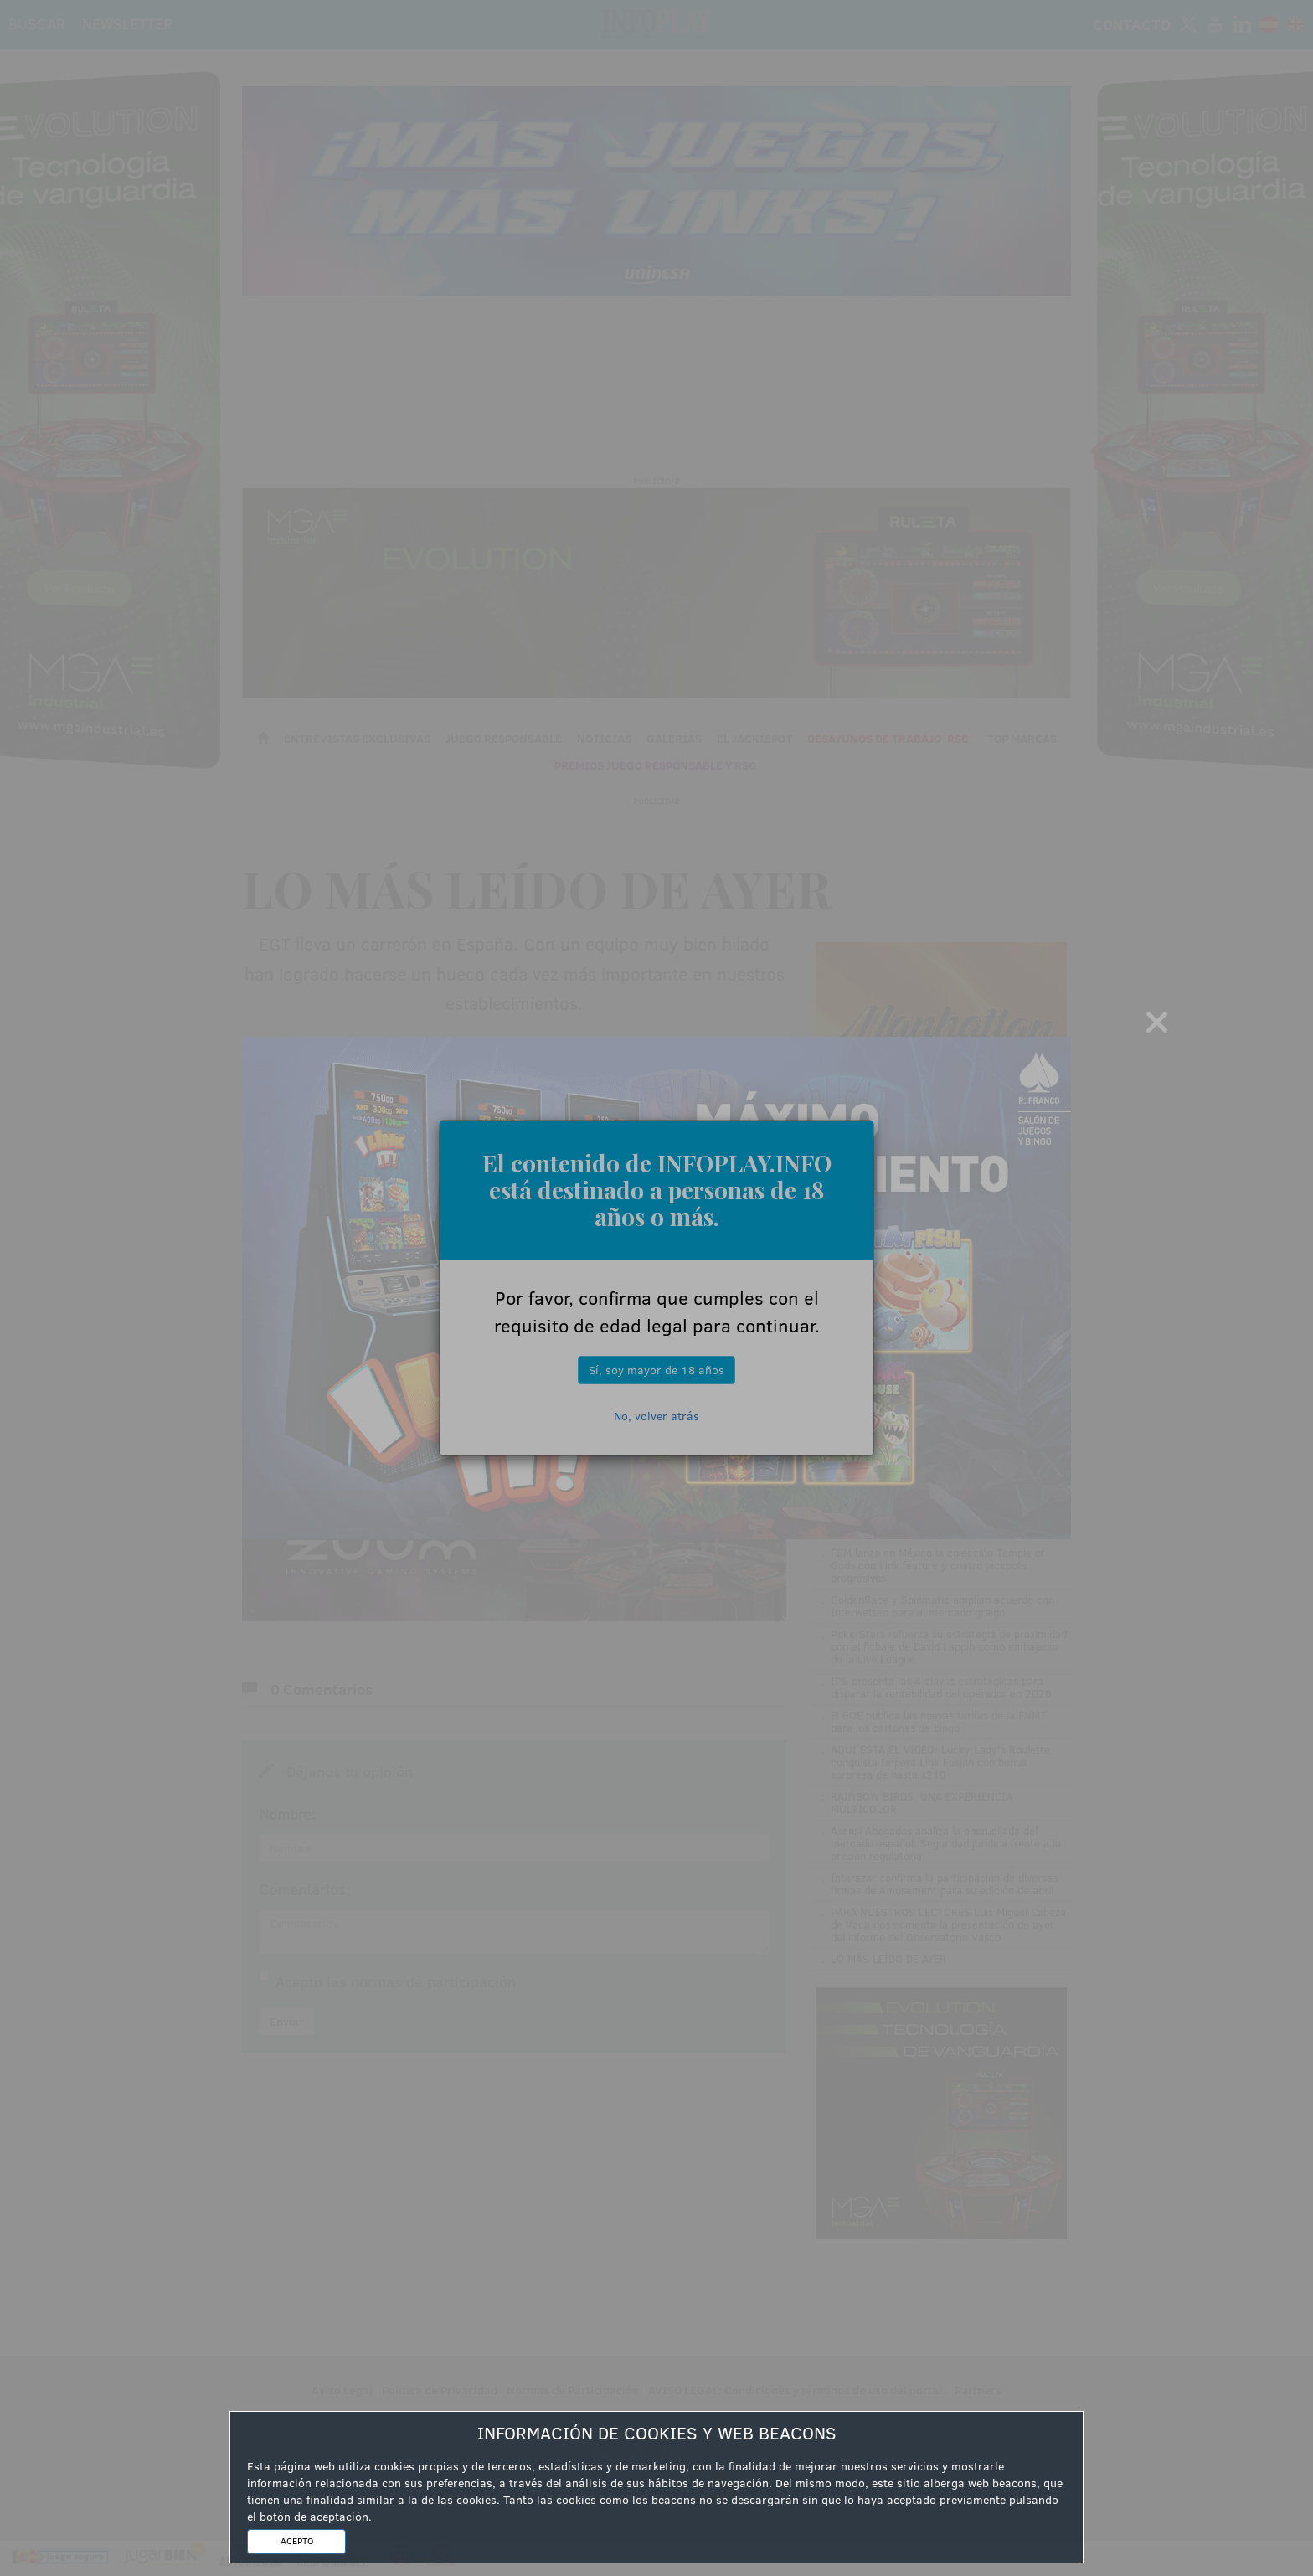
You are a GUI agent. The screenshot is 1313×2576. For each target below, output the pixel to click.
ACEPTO (297, 2541)
